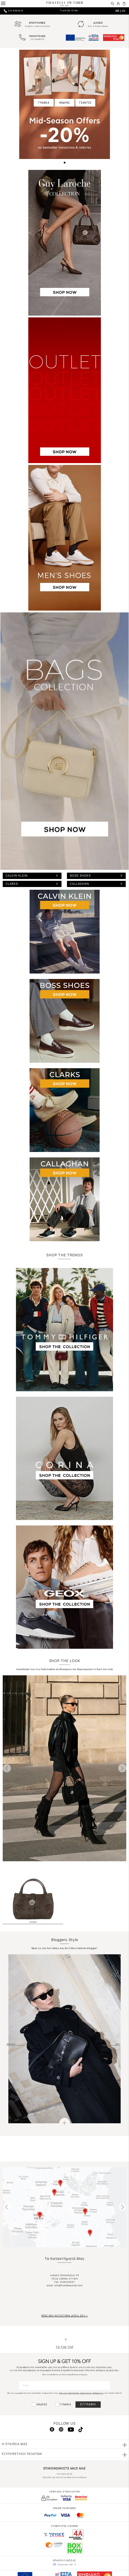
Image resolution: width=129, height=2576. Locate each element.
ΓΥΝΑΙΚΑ (43, 102)
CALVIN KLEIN (17, 875)
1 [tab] (64, 163)
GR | (118, 10)
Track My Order (69, 10)
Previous (7, 1768)
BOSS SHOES (80, 875)
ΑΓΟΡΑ (33, 1922)
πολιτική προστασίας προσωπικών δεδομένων (81, 2393)
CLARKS (12, 884)
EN (124, 10)
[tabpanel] (64, 104)
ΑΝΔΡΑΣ (64, 102)
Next (122, 1768)
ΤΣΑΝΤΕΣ (85, 102)
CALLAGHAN (79, 884)
